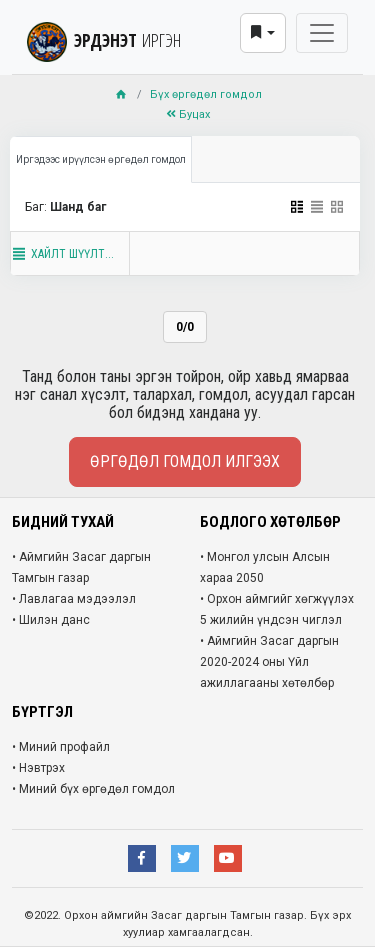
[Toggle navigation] (322, 33)
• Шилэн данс (51, 620)
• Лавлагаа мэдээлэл (74, 599)
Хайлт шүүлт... (62, 254)
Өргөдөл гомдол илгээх (185, 461)
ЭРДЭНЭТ (104, 40)
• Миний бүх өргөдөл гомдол (93, 789)
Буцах (188, 114)
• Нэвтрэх (38, 768)
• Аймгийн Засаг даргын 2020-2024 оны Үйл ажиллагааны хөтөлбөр (269, 662)
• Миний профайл (61, 747)
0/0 (185, 327)
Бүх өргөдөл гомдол (206, 94)
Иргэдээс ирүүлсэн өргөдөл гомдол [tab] (101, 159)
